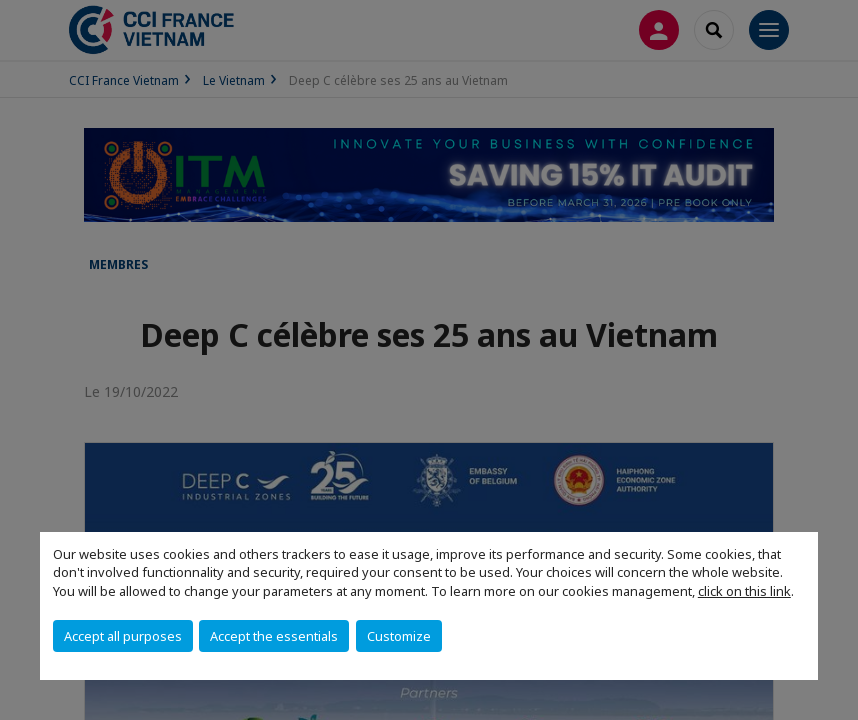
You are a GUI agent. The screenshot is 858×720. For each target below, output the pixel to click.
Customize (399, 636)
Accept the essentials (274, 636)
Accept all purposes (123, 636)
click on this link (744, 591)
